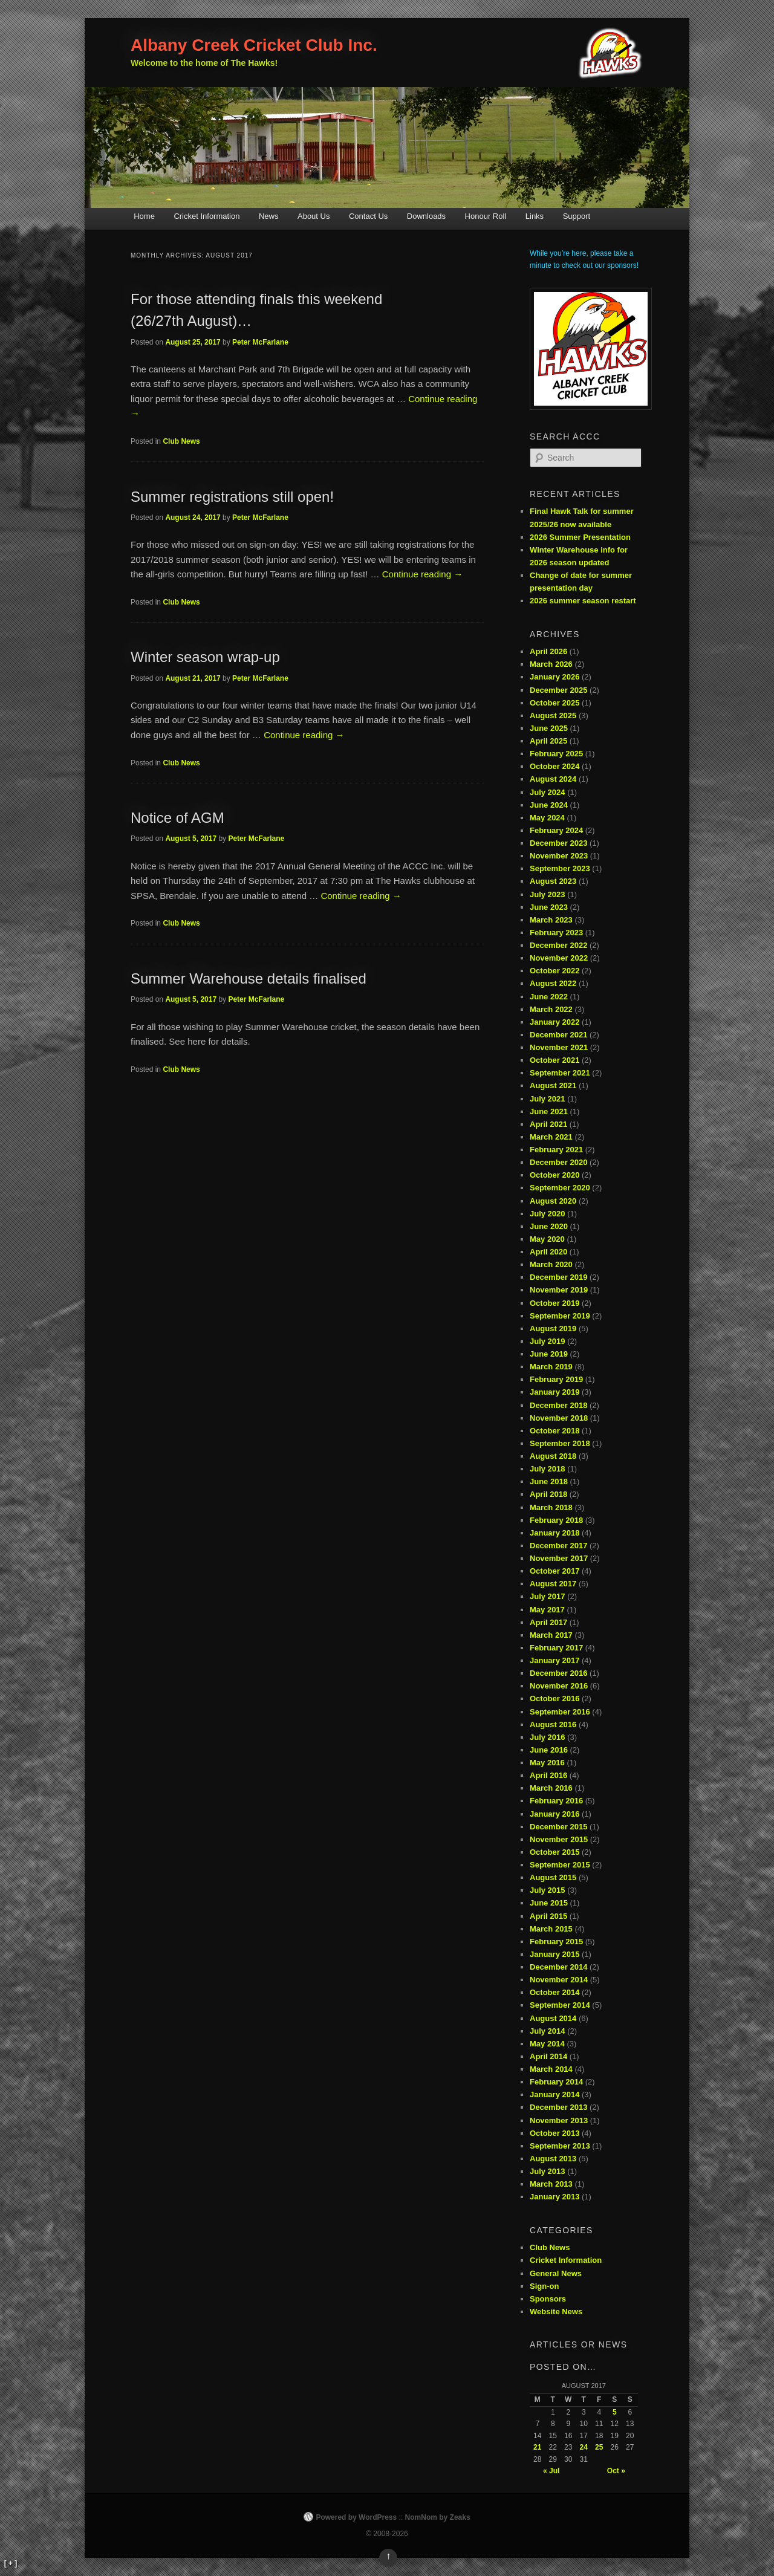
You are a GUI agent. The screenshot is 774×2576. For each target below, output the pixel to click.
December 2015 (558, 1826)
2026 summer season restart (583, 600)
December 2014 (558, 1966)
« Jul (551, 2471)
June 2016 (549, 1749)
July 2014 (547, 2031)
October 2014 (554, 1992)
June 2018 (549, 1481)
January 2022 (554, 1022)
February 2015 (556, 1941)
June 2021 (549, 1111)
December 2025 (558, 690)
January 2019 (554, 1392)
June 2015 (549, 1902)
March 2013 (551, 2183)
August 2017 (553, 1583)
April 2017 (548, 1622)
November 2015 (559, 1839)
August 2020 (553, 1200)
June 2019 (549, 1353)
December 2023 (558, 843)
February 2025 (556, 753)
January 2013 (554, 2196)
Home (144, 216)
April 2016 (548, 1775)
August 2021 (553, 1085)
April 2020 (548, 1251)
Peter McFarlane (260, 342)
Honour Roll (486, 216)
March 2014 (551, 2069)
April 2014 (548, 2056)
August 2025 (553, 715)
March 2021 (551, 1136)
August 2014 (553, 2018)
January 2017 (554, 1660)
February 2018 (556, 1520)
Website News (556, 2311)
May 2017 (547, 1609)
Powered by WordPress (356, 2517)
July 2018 (547, 1468)
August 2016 (553, 1724)
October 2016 (554, 1698)
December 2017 (558, 1545)
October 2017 (554, 1570)
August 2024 (553, 779)
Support (577, 216)
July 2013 (547, 2171)
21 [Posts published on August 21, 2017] (537, 2447)
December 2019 (558, 1277)
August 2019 (553, 1328)
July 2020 (547, 1213)
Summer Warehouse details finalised (248, 978)
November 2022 (559, 957)
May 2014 (547, 2043)
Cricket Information (206, 216)
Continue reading (422, 574)
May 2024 (547, 817)
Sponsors (548, 2298)
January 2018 (554, 1532)
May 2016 (547, 1762)
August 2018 (553, 1456)
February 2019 (556, 1379)
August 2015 (553, 1877)
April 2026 (548, 651)
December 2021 (558, 1034)
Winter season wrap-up (205, 657)
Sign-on (544, 2286)
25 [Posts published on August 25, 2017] (599, 2447)
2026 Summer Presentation (580, 537)
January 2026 (554, 676)
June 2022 (549, 996)
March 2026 (551, 664)
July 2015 (547, 1890)
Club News (181, 441)
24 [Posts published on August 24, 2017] (584, 2447)
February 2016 (556, 1800)
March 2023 (551, 919)
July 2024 (547, 792)
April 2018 (548, 1494)
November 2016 (559, 1685)
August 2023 (553, 881)
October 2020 (554, 1174)
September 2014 (560, 2005)
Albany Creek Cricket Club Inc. (254, 45)
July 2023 (547, 894)
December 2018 (558, 1405)
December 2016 (558, 1673)
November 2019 (559, 1289)
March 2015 (551, 1928)
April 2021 (548, 1124)
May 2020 (547, 1239)
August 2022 (553, 983)
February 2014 (556, 2081)
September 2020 (560, 1187)
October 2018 (554, 1430)
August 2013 (553, 2158)
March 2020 (551, 1264)
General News (556, 2273)
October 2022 (554, 970)
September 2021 (560, 1072)
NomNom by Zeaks (437, 2517)
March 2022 (551, 1009)
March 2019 (551, 1366)
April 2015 (548, 1916)
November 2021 (559, 1047)
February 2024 (556, 830)
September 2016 (560, 1711)
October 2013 (554, 2133)
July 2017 (547, 1596)
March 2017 (551, 1635)
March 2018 (551, 1507)
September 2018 (560, 1443)
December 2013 (558, 2107)
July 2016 (547, 1737)
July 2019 (547, 1341)
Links (534, 216)
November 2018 (559, 1418)
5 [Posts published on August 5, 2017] (615, 2412)
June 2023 (549, 907)
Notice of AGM (177, 817)
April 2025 (548, 740)
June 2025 (549, 728)
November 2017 (559, 1558)
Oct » (616, 2471)
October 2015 (554, 1852)
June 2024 (549, 804)
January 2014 (554, 2094)
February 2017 (556, 1647)
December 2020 (558, 1162)
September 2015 (560, 1864)
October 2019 (554, 1303)
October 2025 (554, 702)
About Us (314, 216)
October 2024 (554, 766)
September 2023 (560, 868)
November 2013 (559, 2120)
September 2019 (560, 1315)
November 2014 (559, 1979)
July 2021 (547, 1098)
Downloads (426, 216)
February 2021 (556, 1149)
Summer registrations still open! (232, 496)
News (269, 216)
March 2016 (551, 1787)
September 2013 (560, 2145)
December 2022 (558, 945)
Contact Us (368, 216)
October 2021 (554, 1060)
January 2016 (554, 1813)
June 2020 (549, 1226)
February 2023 (556, 932)
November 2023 (559, 855)
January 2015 (554, 1954)
